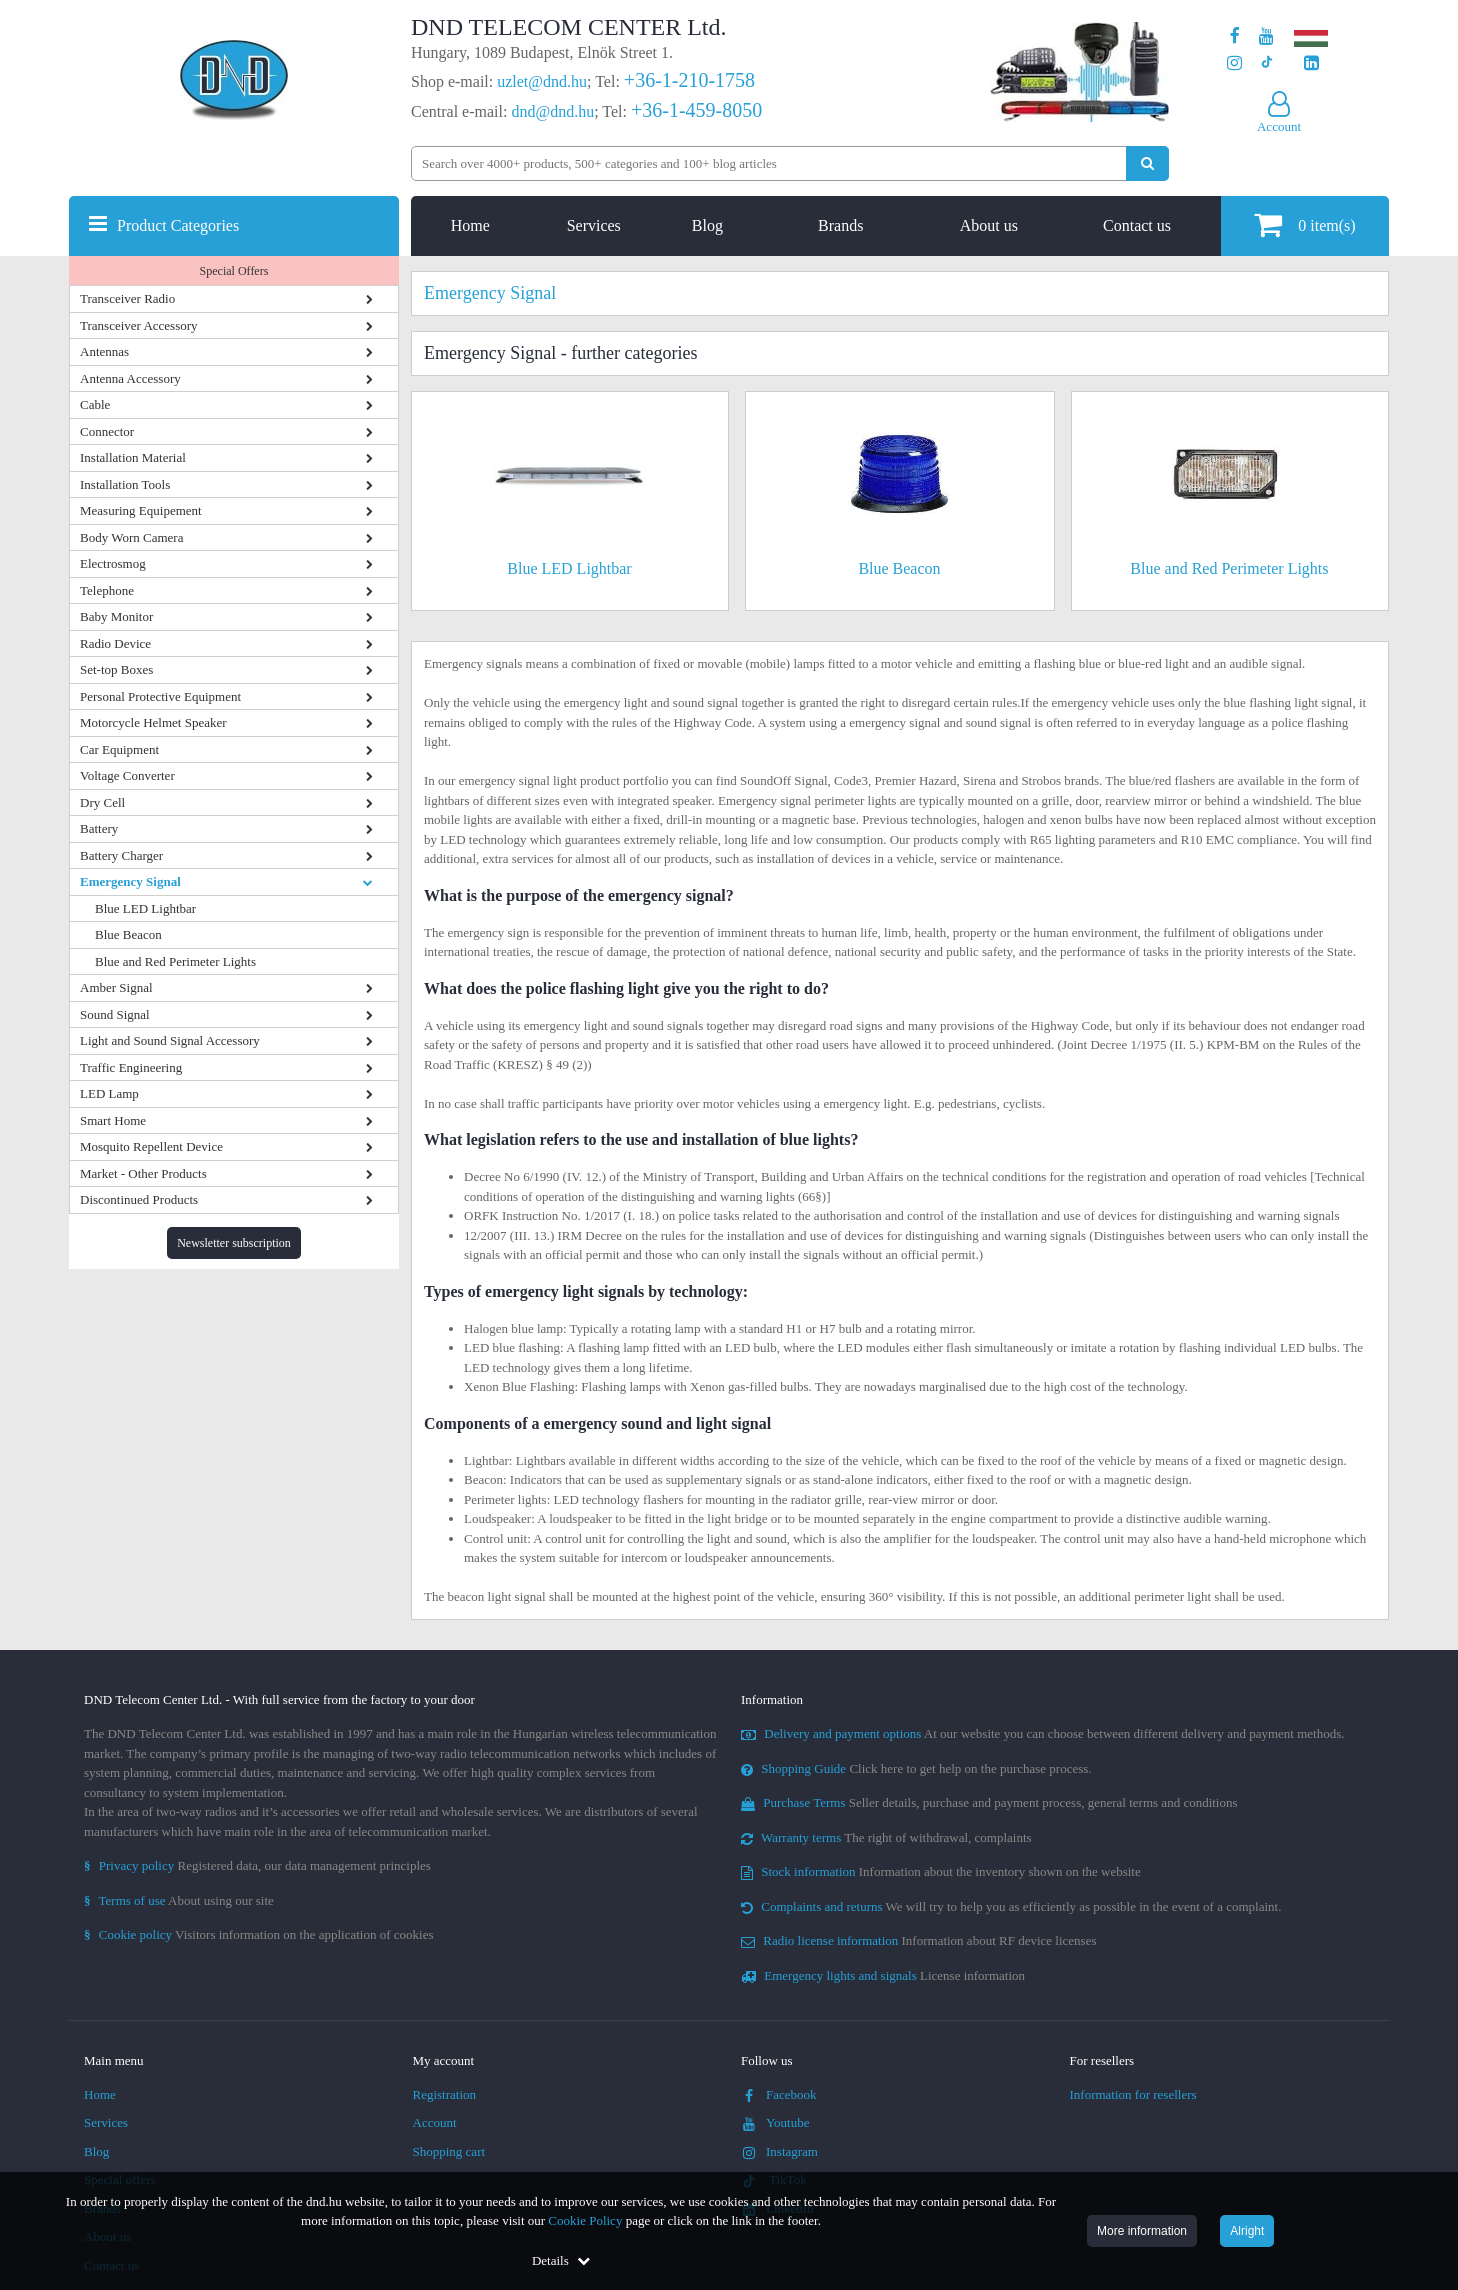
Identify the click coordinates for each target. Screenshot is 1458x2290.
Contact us (1137, 225)
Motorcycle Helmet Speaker (153, 722)
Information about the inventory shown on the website (941, 1871)
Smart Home (113, 1120)
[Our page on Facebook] (1235, 36)
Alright (1247, 2231)
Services (594, 225)
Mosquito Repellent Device (151, 1146)
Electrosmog (113, 563)
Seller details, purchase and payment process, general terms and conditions (989, 1802)
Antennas (104, 351)
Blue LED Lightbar (145, 908)
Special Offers (234, 271)
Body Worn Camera (131, 537)
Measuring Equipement (141, 510)
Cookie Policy (585, 2220)
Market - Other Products (143, 1173)
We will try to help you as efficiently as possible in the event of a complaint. (1011, 1906)
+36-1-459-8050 (696, 110)
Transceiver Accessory (139, 325)
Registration (445, 2094)
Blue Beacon (128, 934)
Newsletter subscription (234, 1243)
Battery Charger (121, 855)
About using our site (179, 1900)
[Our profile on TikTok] (1266, 63)
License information (883, 1975)
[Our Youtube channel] (1266, 36)
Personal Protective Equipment (160, 696)
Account (435, 2122)
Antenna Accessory (130, 378)
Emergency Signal (130, 881)
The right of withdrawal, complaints (886, 1837)
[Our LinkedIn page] (1311, 63)
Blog (707, 225)
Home (470, 225)
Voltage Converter (127, 775)
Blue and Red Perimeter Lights (175, 961)
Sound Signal (115, 1014)
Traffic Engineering (131, 1067)
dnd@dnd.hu (552, 111)
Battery (99, 828)
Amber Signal (116, 987)
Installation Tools (125, 484)
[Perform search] (1147, 163)
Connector (107, 431)
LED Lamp (109, 1093)
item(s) (1304, 224)
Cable (95, 404)
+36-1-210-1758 (689, 80)
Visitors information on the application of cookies (259, 1934)
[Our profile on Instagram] (1234, 63)
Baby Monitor (116, 616)
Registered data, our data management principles (257, 1865)
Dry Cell (102, 802)
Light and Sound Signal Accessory (170, 1040)
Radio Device (115, 643)
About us (989, 225)
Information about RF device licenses (918, 1940)
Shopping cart (449, 2151)
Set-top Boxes (116, 669)
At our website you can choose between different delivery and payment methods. (1043, 1733)
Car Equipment (119, 749)
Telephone (107, 590)
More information (1142, 2231)
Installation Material (133, 457)
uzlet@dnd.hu (542, 81)
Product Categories (178, 225)
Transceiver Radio (127, 298)
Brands (840, 225)
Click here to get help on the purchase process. (916, 1768)
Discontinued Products (139, 1199)
